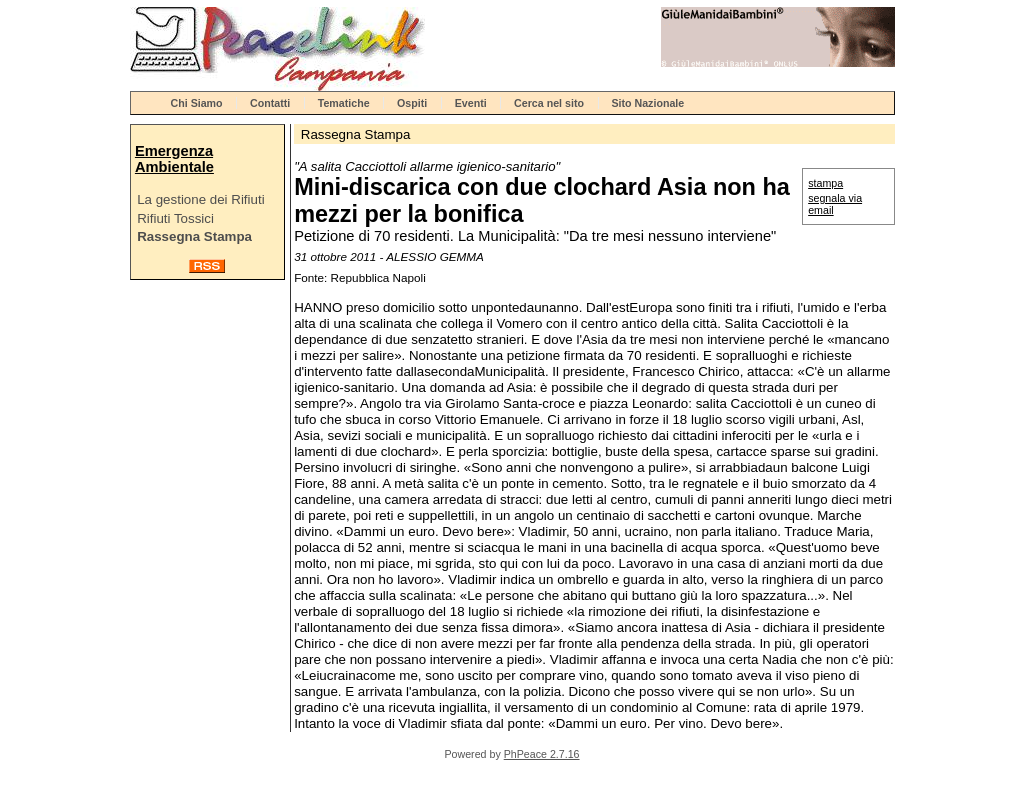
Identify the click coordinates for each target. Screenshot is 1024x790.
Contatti (270, 103)
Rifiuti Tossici (175, 218)
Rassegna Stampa (194, 236)
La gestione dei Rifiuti (200, 199)
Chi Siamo (197, 103)
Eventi (471, 103)
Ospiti (412, 103)
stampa (825, 183)
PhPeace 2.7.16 (542, 754)
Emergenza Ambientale (174, 159)
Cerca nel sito (549, 103)
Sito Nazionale (647, 103)
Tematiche (344, 103)
